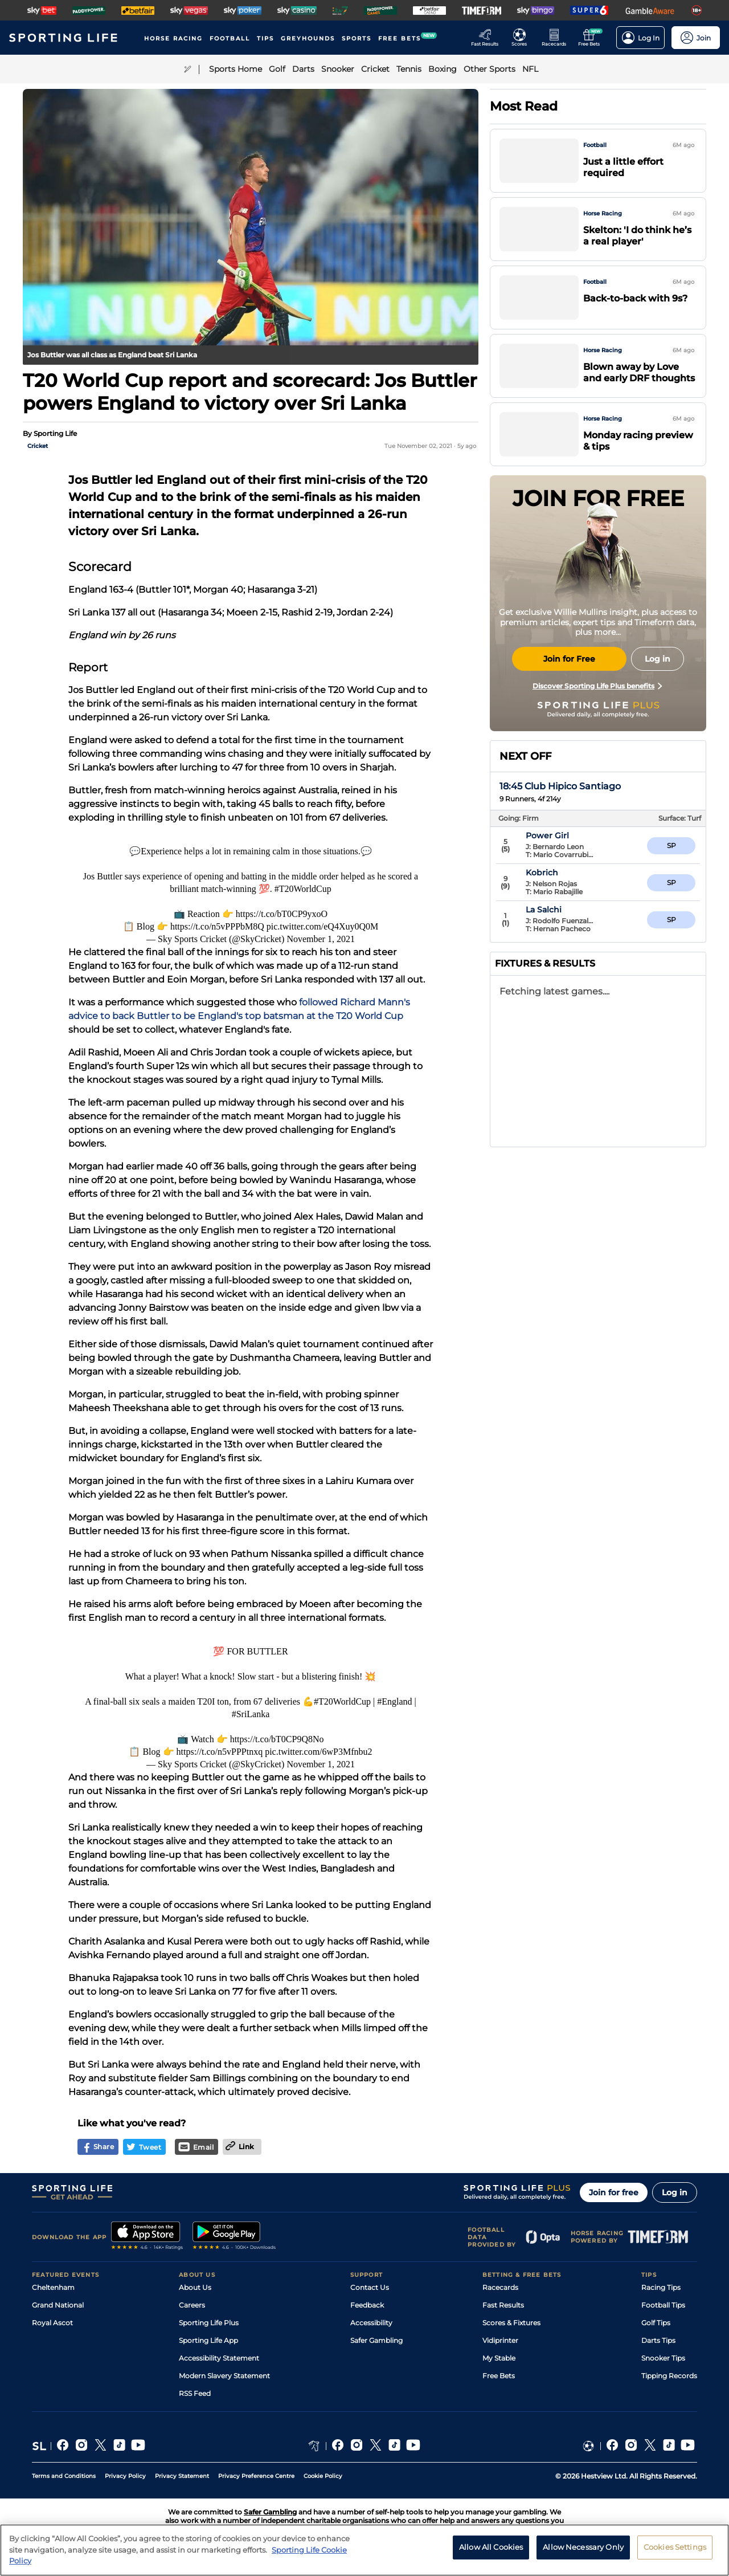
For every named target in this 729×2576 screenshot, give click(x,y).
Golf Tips (655, 2322)
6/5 (671, 845)
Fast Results (503, 2305)
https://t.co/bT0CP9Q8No (277, 1739)
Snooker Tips (663, 2358)
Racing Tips (661, 2287)
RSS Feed (195, 2393)
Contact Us (369, 2287)
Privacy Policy (125, 2476)
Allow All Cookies (491, 2552)
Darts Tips (658, 2340)
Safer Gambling (376, 2340)
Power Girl (572, 835)
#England (394, 1701)
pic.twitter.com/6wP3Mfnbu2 (318, 1751)
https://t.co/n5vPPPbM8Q (217, 926)
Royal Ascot (52, 2322)
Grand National (58, 2305)
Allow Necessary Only (583, 2552)
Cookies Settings (675, 2552)
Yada (560, 872)
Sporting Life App (208, 2340)
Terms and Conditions (64, 2476)
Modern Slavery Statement (224, 2375)
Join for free (613, 2192)
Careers (192, 2305)
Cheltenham (53, 2287)
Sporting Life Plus (209, 2322)
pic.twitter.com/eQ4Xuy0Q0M (322, 926)
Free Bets (498, 2375)
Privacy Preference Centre (256, 2476)
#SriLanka (251, 1714)
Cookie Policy (323, 2476)
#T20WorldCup (303, 889)
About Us (195, 2287)
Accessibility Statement (219, 2358)
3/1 (671, 882)
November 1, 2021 (320, 939)
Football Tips (663, 2305)
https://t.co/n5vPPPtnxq (220, 1751)
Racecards (500, 2287)
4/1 (671, 919)
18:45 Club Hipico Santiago (560, 786)
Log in (674, 2192)
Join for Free (569, 659)
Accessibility (371, 2322)
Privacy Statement (182, 2476)
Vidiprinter (500, 2340)
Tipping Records (669, 2375)
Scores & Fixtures (511, 2322)
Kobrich (567, 909)
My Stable (498, 2358)
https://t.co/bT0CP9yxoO (281, 914)
